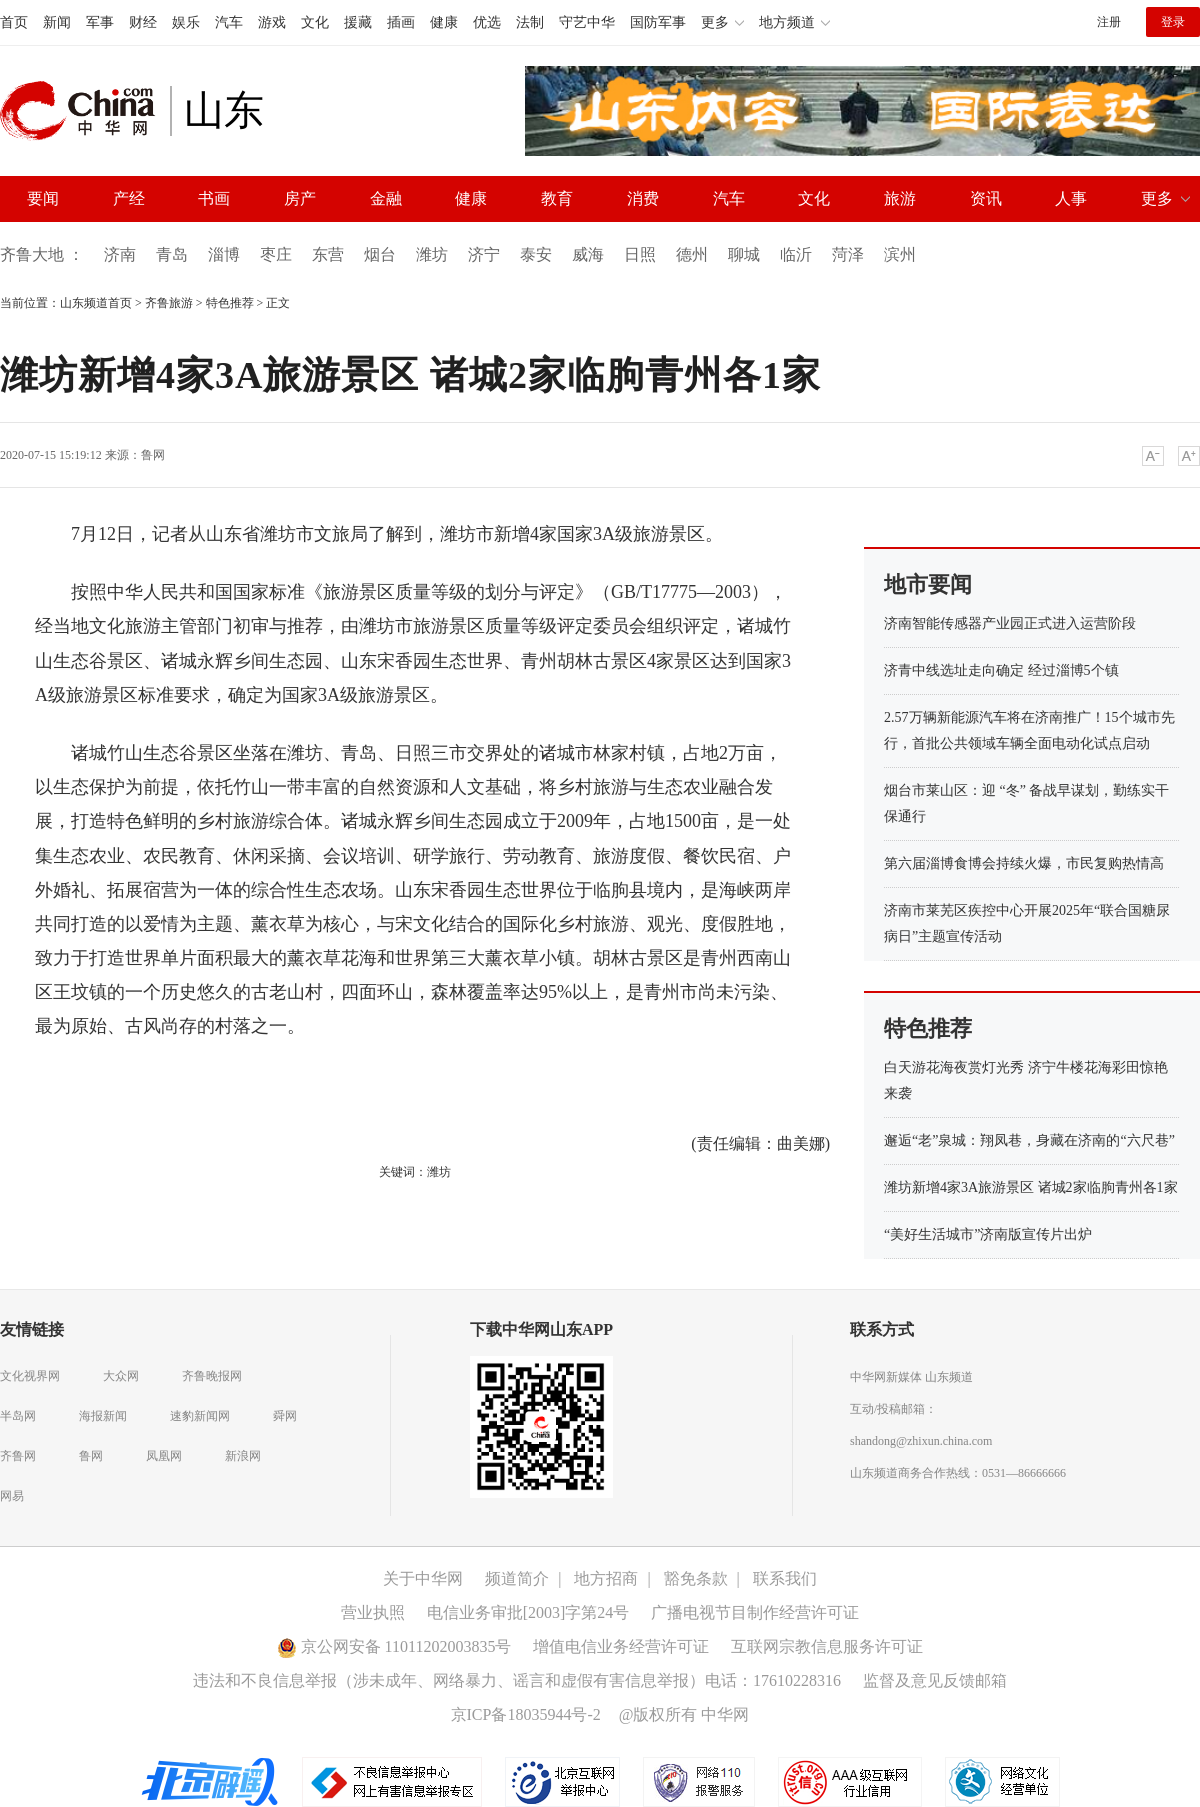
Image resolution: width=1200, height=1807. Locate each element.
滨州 (900, 254)
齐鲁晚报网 (212, 1376)
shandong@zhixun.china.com (921, 1441)
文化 (315, 22)
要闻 (43, 198)
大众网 (121, 1376)
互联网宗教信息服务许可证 (827, 1646)
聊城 (744, 254)
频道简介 (517, 1578)
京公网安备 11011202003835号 (394, 1646)
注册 (1109, 22)
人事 (1071, 198)
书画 (214, 198)
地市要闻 (928, 584)
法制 (530, 22)
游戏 (272, 22)
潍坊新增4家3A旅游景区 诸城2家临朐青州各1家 (1031, 1187)
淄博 (224, 254)
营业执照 (373, 1612)
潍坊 (432, 254)
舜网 (285, 1416)
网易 (12, 1496)
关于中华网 (423, 1578)
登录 (1173, 22)
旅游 (900, 198)
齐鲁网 (18, 1456)
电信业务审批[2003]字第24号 (528, 1612)
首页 (14, 22)
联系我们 (785, 1578)
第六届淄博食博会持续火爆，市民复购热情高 (1024, 863)
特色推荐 (230, 303)
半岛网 (18, 1416)
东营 (328, 254)
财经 (143, 22)
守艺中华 (587, 22)
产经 (129, 198)
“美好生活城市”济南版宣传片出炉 (988, 1234)
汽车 (229, 22)
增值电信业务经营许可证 (621, 1646)
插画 (401, 22)
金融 (386, 198)
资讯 (986, 198)
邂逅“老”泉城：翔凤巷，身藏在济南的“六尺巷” (1029, 1140)
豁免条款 (696, 1578)
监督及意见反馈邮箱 (935, 1680)
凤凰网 (164, 1456)
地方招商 (606, 1578)
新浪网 (243, 1456)
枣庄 (276, 254)
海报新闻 (103, 1416)
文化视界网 (30, 1376)
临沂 (796, 254)
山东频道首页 (96, 303)
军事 (100, 22)
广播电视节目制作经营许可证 (755, 1612)
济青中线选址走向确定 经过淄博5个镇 (1001, 670)
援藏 (358, 22)
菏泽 (848, 254)
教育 (557, 198)
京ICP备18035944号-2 (526, 1714)
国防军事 (658, 22)
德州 (692, 254)
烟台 (380, 254)
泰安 (536, 254)
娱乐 (186, 22)
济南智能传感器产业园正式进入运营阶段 (1010, 623)
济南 (120, 254)
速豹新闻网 (200, 1416)
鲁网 (153, 455)
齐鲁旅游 (169, 303)
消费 (643, 198)
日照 (640, 254)
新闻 (57, 22)
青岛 (172, 254)
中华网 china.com (85, 111)
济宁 (484, 254)
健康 (444, 22)
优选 (487, 22)
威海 (588, 254)
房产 (300, 198)
